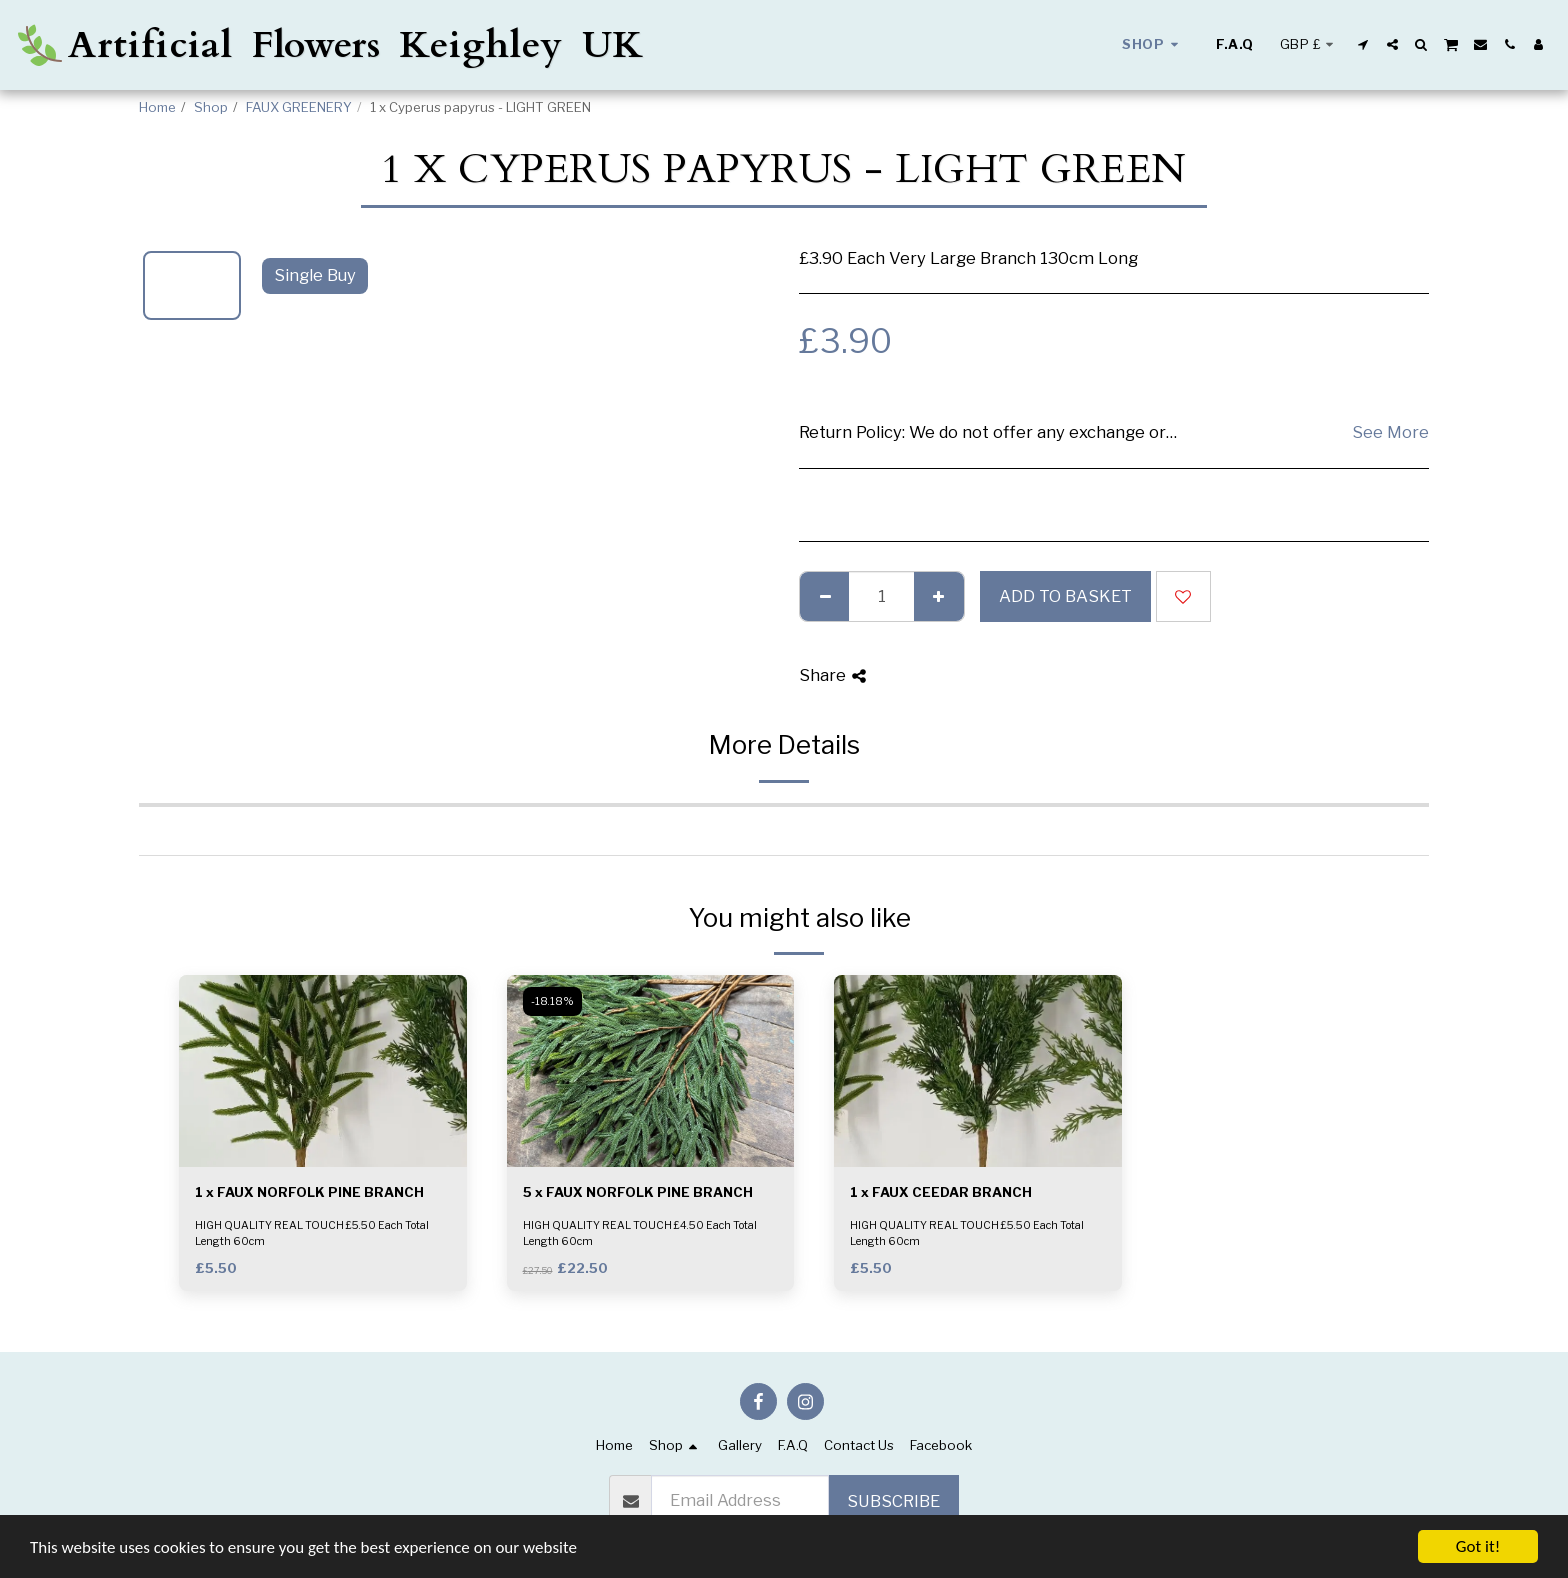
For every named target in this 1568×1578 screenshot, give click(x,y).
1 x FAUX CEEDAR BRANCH (941, 1192)
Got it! (1478, 1546)
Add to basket (1065, 596)
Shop (211, 107)
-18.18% (552, 1001)
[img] (323, 1071)
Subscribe (893, 1501)
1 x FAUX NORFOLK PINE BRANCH (309, 1192)
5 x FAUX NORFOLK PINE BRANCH (638, 1192)
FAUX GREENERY (299, 107)
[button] (1363, 44)
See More (1390, 432)
